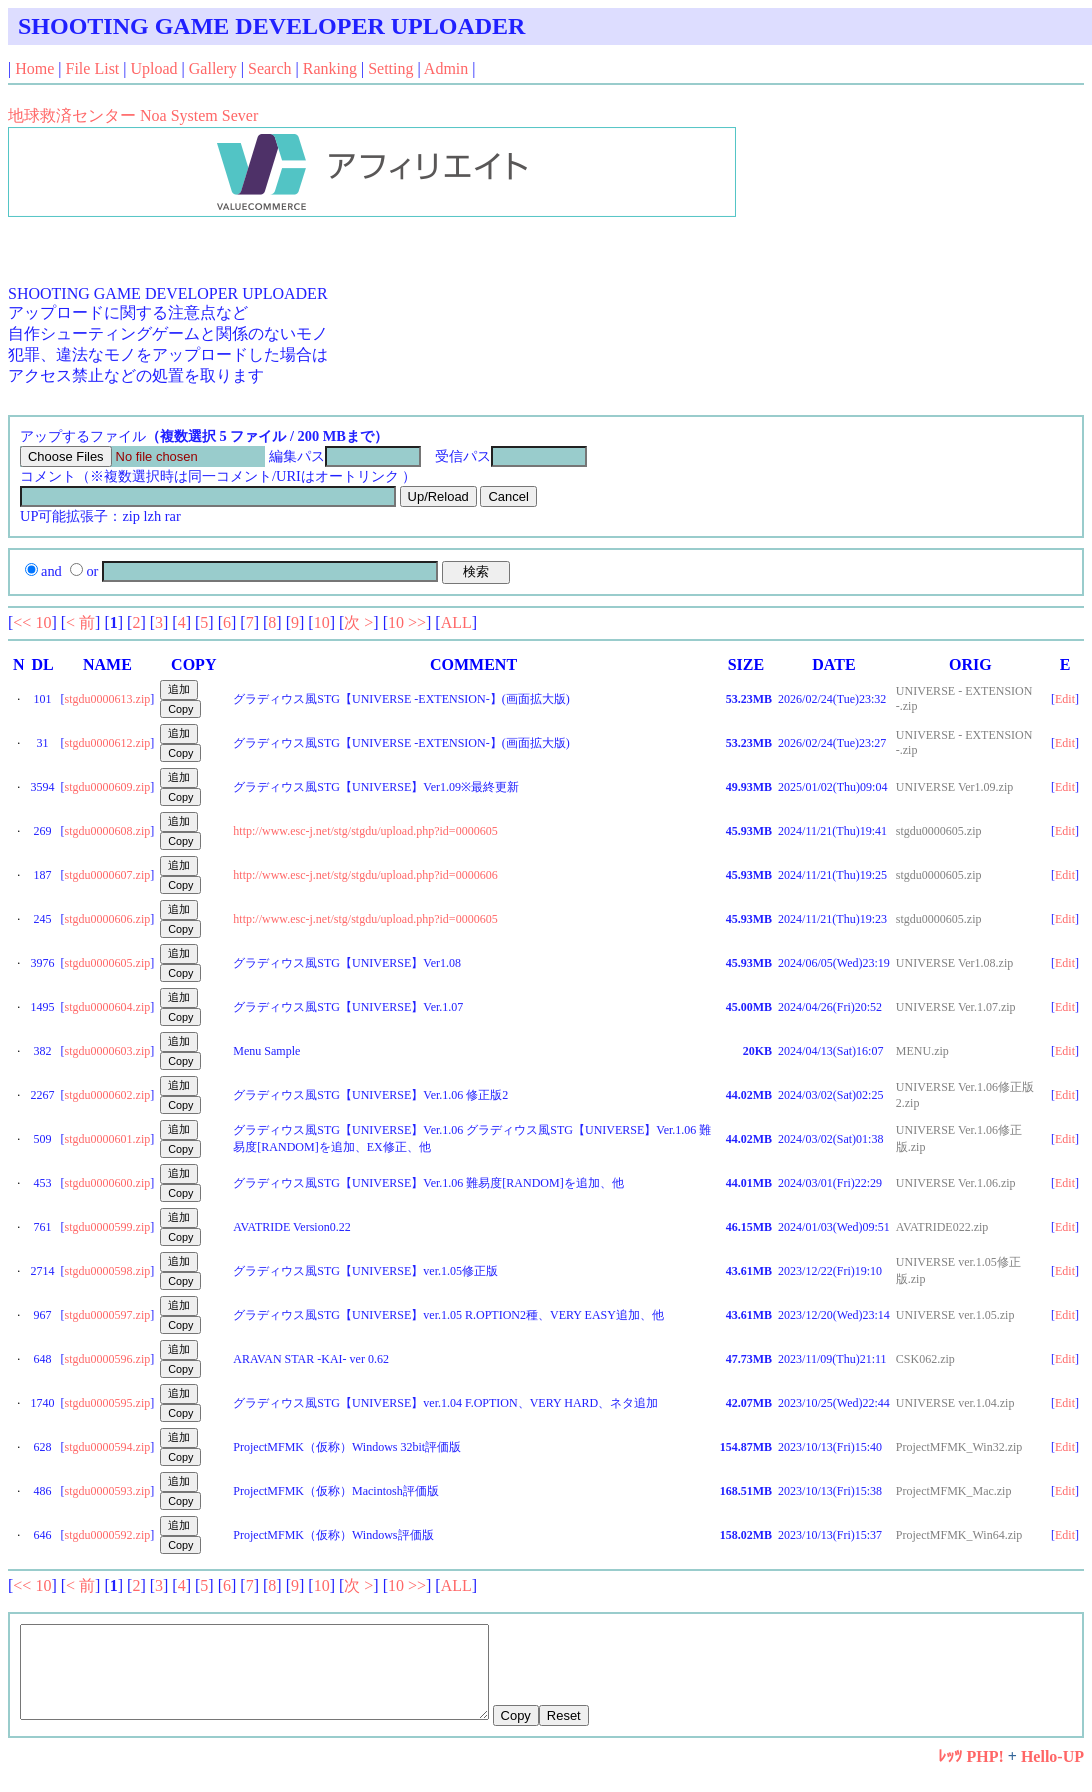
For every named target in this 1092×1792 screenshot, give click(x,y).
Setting (390, 68)
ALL (456, 622)
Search (270, 68)
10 (322, 622)
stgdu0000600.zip (108, 1183)
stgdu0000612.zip (108, 743)
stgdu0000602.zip (108, 1095)
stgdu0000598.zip (108, 1271)
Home (34, 68)
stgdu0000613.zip (108, 699)
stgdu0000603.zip (108, 1051)
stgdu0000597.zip (108, 1315)
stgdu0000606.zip (108, 919)
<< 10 (32, 622)
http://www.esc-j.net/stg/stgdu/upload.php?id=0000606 (365, 875)
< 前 (80, 622)
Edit (1065, 699)
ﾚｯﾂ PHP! (970, 1774)
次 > (358, 622)
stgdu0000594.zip (108, 1447)
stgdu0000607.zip (108, 875)
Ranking (330, 68)
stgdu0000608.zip (108, 831)
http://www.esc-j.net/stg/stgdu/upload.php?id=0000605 (365, 831)
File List (93, 68)
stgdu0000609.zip (108, 787)
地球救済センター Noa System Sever (133, 115)
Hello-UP (1052, 1774)
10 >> (407, 622)
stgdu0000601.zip (108, 1139)
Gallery (213, 68)
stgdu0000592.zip (108, 1535)
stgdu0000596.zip (108, 1359)
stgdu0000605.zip (108, 963)
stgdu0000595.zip (108, 1403)
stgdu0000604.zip (108, 1007)
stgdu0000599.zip (108, 1227)
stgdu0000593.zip (108, 1491)
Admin (446, 68)
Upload (154, 68)
